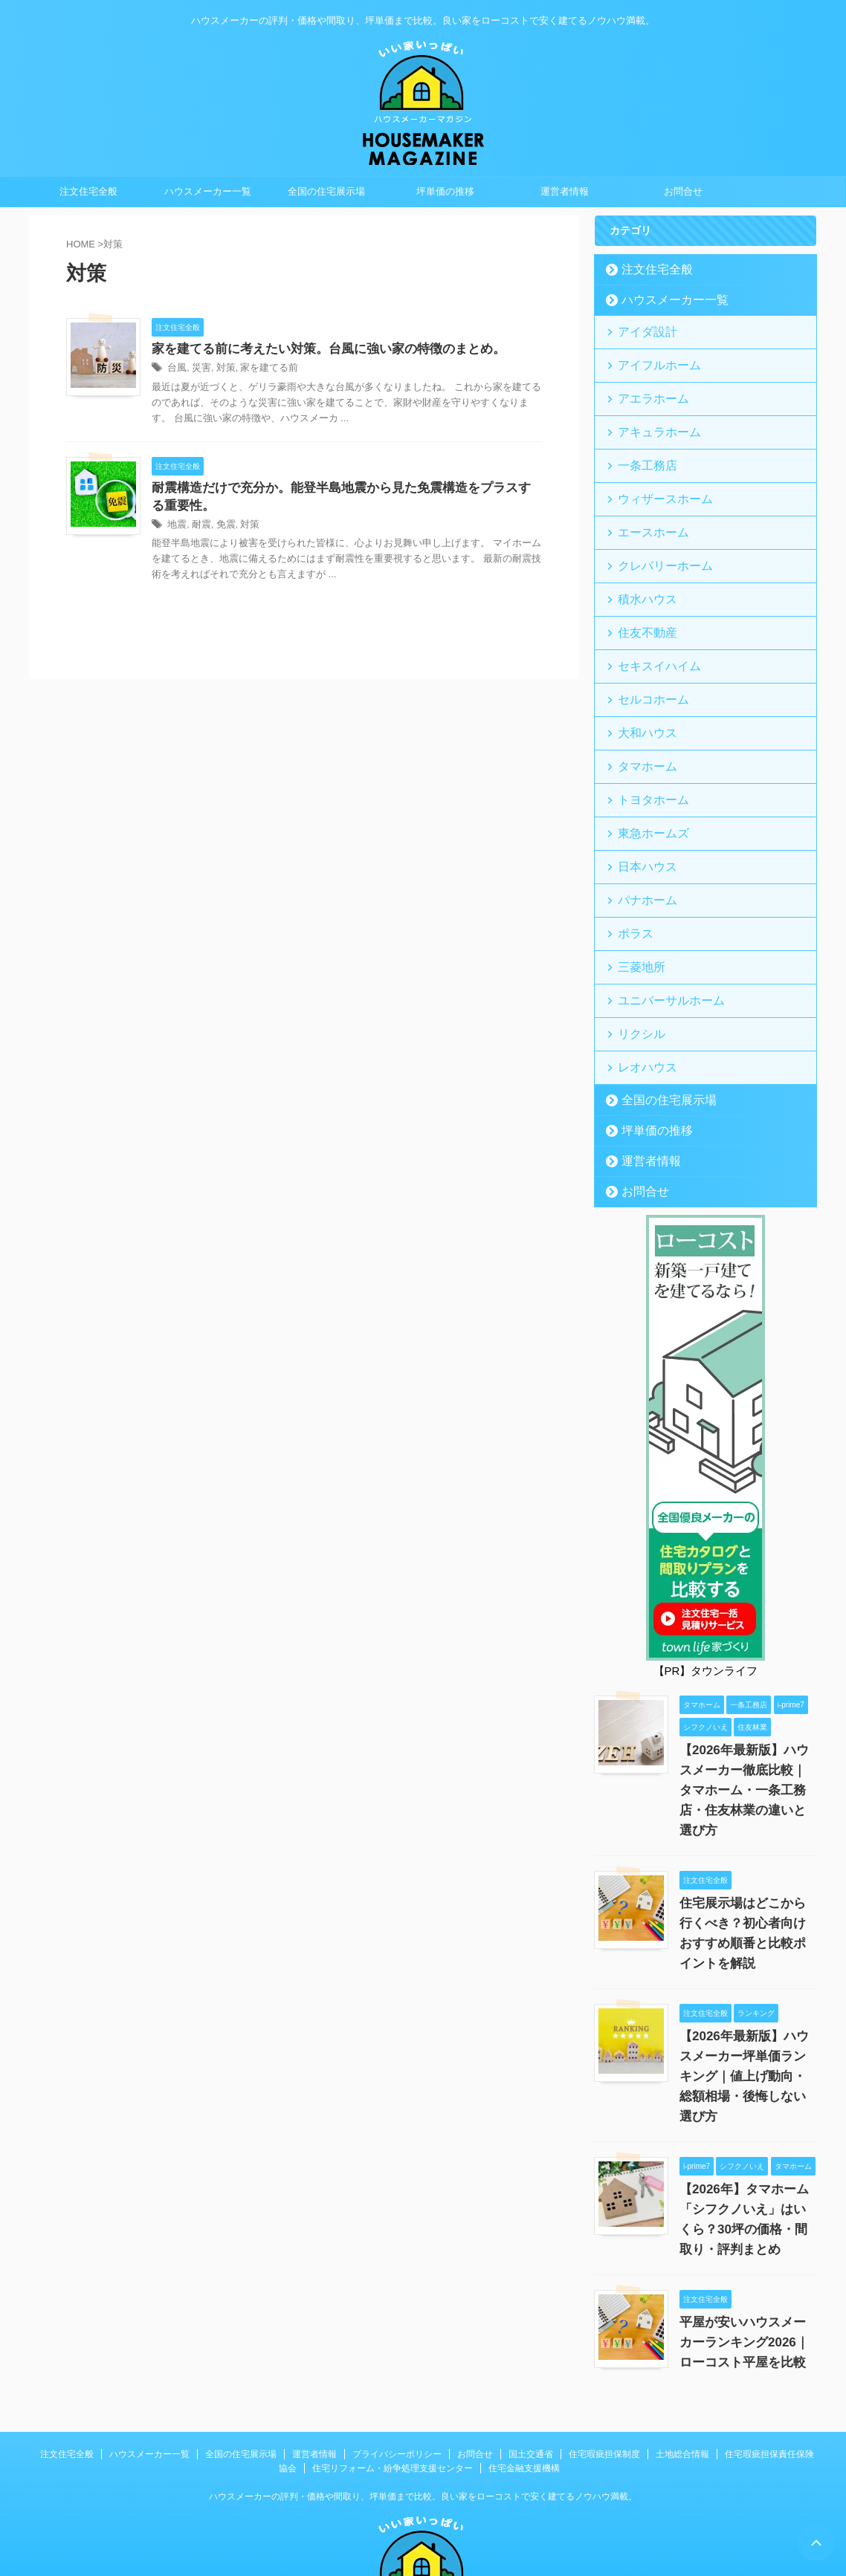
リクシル (635, 970)
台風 (176, 369)
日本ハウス (640, 817)
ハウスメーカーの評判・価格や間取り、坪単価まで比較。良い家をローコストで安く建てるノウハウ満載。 (423, 2388)
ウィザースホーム (655, 482)
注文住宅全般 (88, 191)
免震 (222, 528)
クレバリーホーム (655, 543)
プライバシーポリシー (397, 2345)
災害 (199, 369)
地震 (176, 528)
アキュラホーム (650, 421)
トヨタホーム (645, 756)
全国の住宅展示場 (326, 191)
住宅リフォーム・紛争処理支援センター (392, 2360)
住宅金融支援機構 (524, 2360)
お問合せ (683, 191)
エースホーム (645, 513)
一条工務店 (640, 452)
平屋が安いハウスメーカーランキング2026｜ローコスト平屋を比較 (746, 2233)
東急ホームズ (645, 787)
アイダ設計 (640, 330)
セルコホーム (645, 665)
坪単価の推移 (445, 191)
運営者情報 (564, 191)
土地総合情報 (682, 2345)
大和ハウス (640, 695)
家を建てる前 (262, 369)
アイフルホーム (650, 360)
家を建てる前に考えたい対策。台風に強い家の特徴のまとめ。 (318, 349)
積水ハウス (640, 574)
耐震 (199, 528)
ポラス (630, 878)
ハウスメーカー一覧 (207, 191)
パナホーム (640, 848)
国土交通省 (530, 2345)
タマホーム (640, 726)
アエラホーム (645, 391)
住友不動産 (640, 604)
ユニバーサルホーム (659, 939)
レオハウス (640, 1000)
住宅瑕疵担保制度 (604, 2345)
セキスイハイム (650, 634)
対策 (222, 369)
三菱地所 (635, 909)
